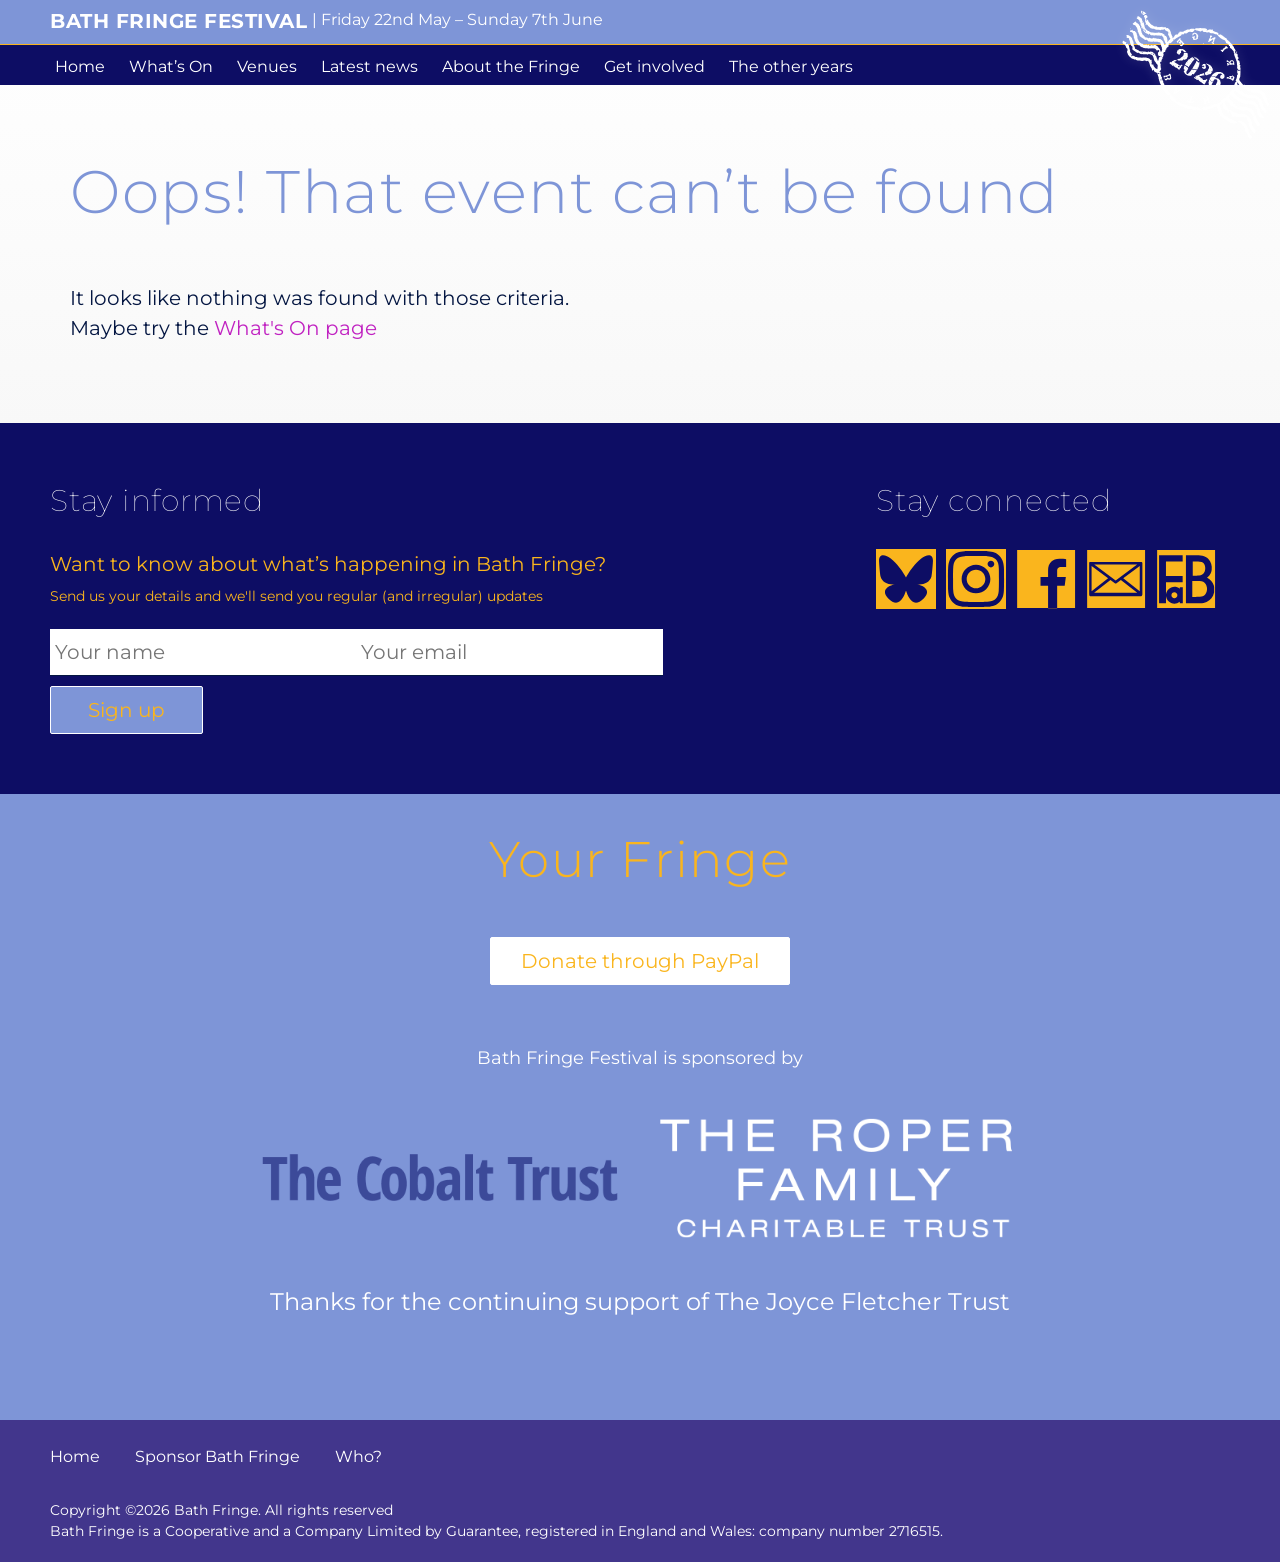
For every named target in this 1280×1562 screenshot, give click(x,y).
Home (80, 66)
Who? (358, 1456)
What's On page (295, 328)
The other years (791, 66)
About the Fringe (511, 66)
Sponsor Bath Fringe (217, 1456)
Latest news (369, 66)
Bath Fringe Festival (178, 21)
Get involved (654, 66)
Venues (267, 66)
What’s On (171, 66)
